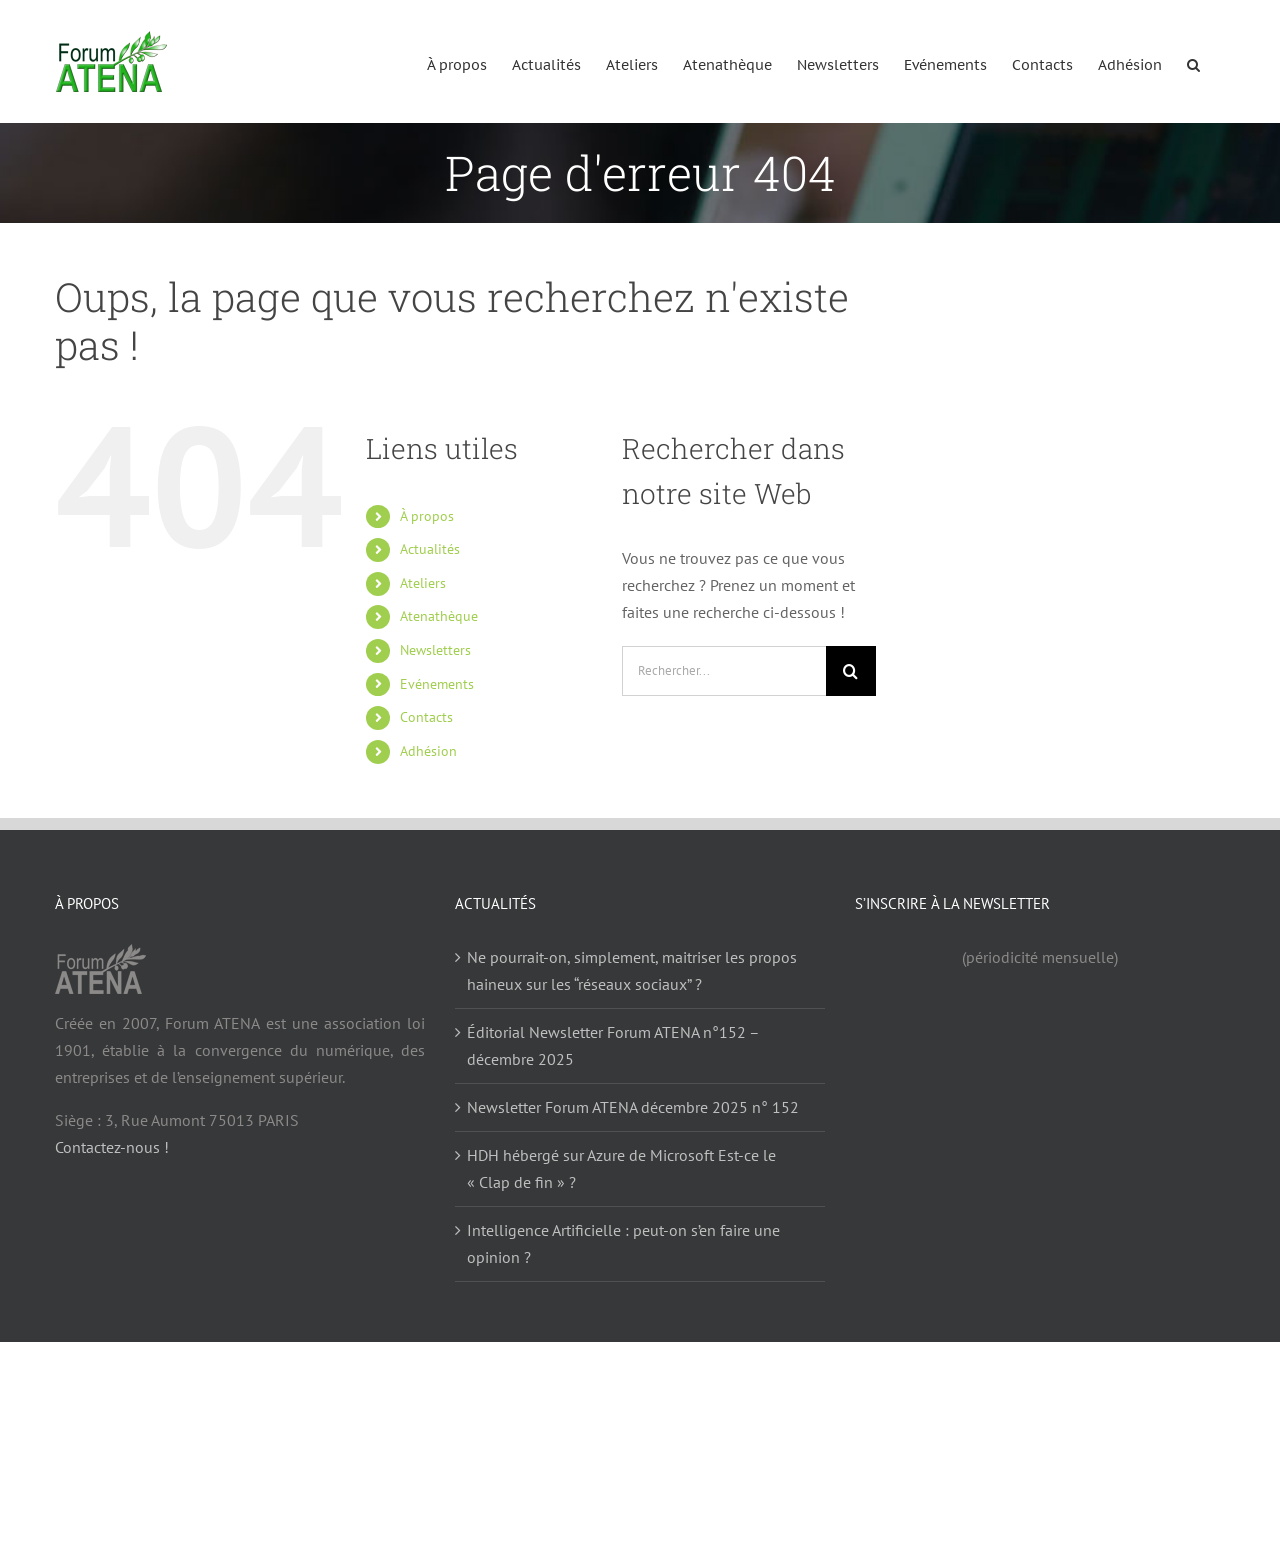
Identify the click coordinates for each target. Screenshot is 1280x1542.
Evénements (437, 684)
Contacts (426, 717)
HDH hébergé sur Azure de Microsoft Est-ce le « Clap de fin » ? (621, 1168)
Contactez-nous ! (112, 1147)
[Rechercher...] (724, 671)
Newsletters (435, 650)
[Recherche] (851, 671)
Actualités (430, 549)
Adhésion (428, 751)
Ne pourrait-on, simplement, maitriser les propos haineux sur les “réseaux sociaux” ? (632, 970)
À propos (427, 516)
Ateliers (423, 583)
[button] (1193, 61)
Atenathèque (439, 616)
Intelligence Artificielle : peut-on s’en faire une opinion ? (623, 1243)
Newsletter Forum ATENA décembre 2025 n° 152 (633, 1107)
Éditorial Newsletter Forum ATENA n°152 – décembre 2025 (613, 1045)
